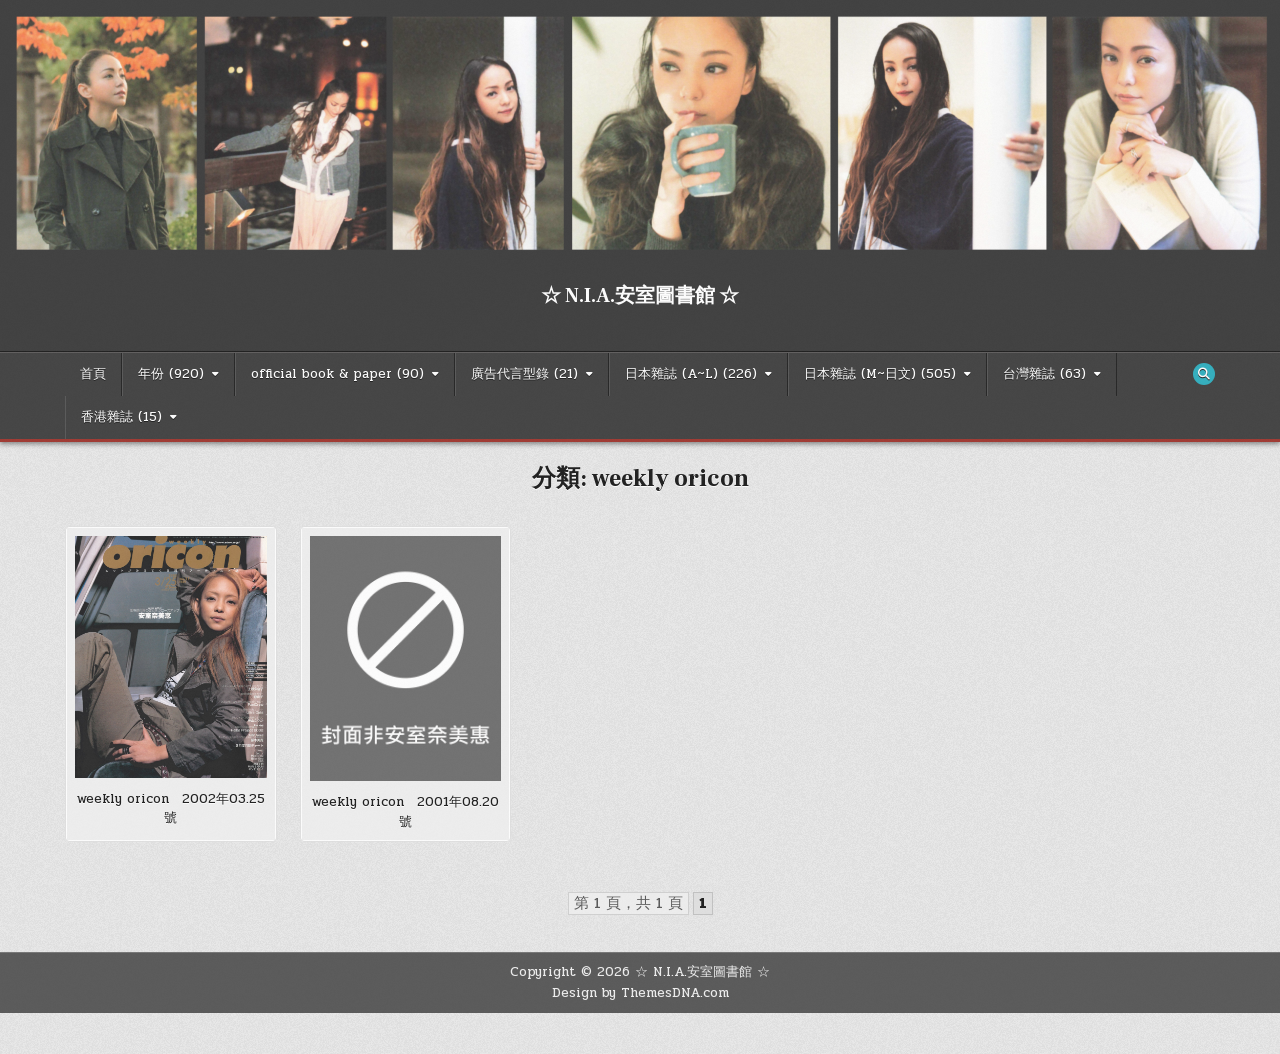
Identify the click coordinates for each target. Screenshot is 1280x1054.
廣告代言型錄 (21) (524, 374)
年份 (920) (171, 374)
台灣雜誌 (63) (1044, 374)
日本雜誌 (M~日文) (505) (880, 374)
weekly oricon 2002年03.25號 (171, 809)
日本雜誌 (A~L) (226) (691, 374)
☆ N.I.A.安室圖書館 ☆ (640, 296)
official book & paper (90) (337, 374)
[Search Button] (1204, 374)
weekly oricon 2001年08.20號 (405, 812)
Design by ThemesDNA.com (640, 993)
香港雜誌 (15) (121, 417)
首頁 (93, 374)
